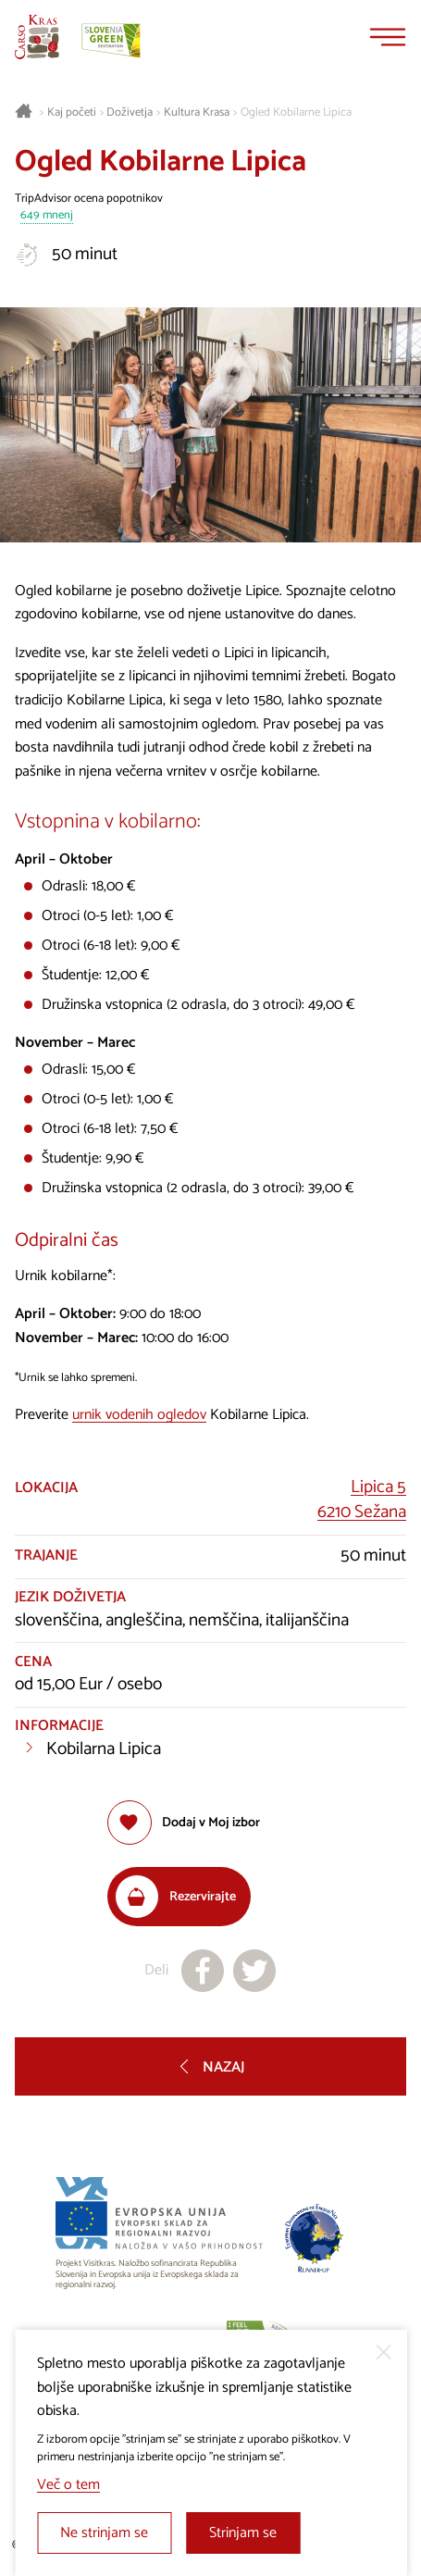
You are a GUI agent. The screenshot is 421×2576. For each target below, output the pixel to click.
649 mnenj (46, 216)
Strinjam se (243, 2532)
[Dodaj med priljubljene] (183, 1822)
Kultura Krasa (196, 112)
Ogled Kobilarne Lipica (296, 112)
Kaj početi (71, 112)
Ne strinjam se (104, 2532)
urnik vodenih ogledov (139, 1414)
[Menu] (387, 37)
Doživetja (129, 112)
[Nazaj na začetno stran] (37, 37)
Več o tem (68, 2484)
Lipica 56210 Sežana (361, 1499)
